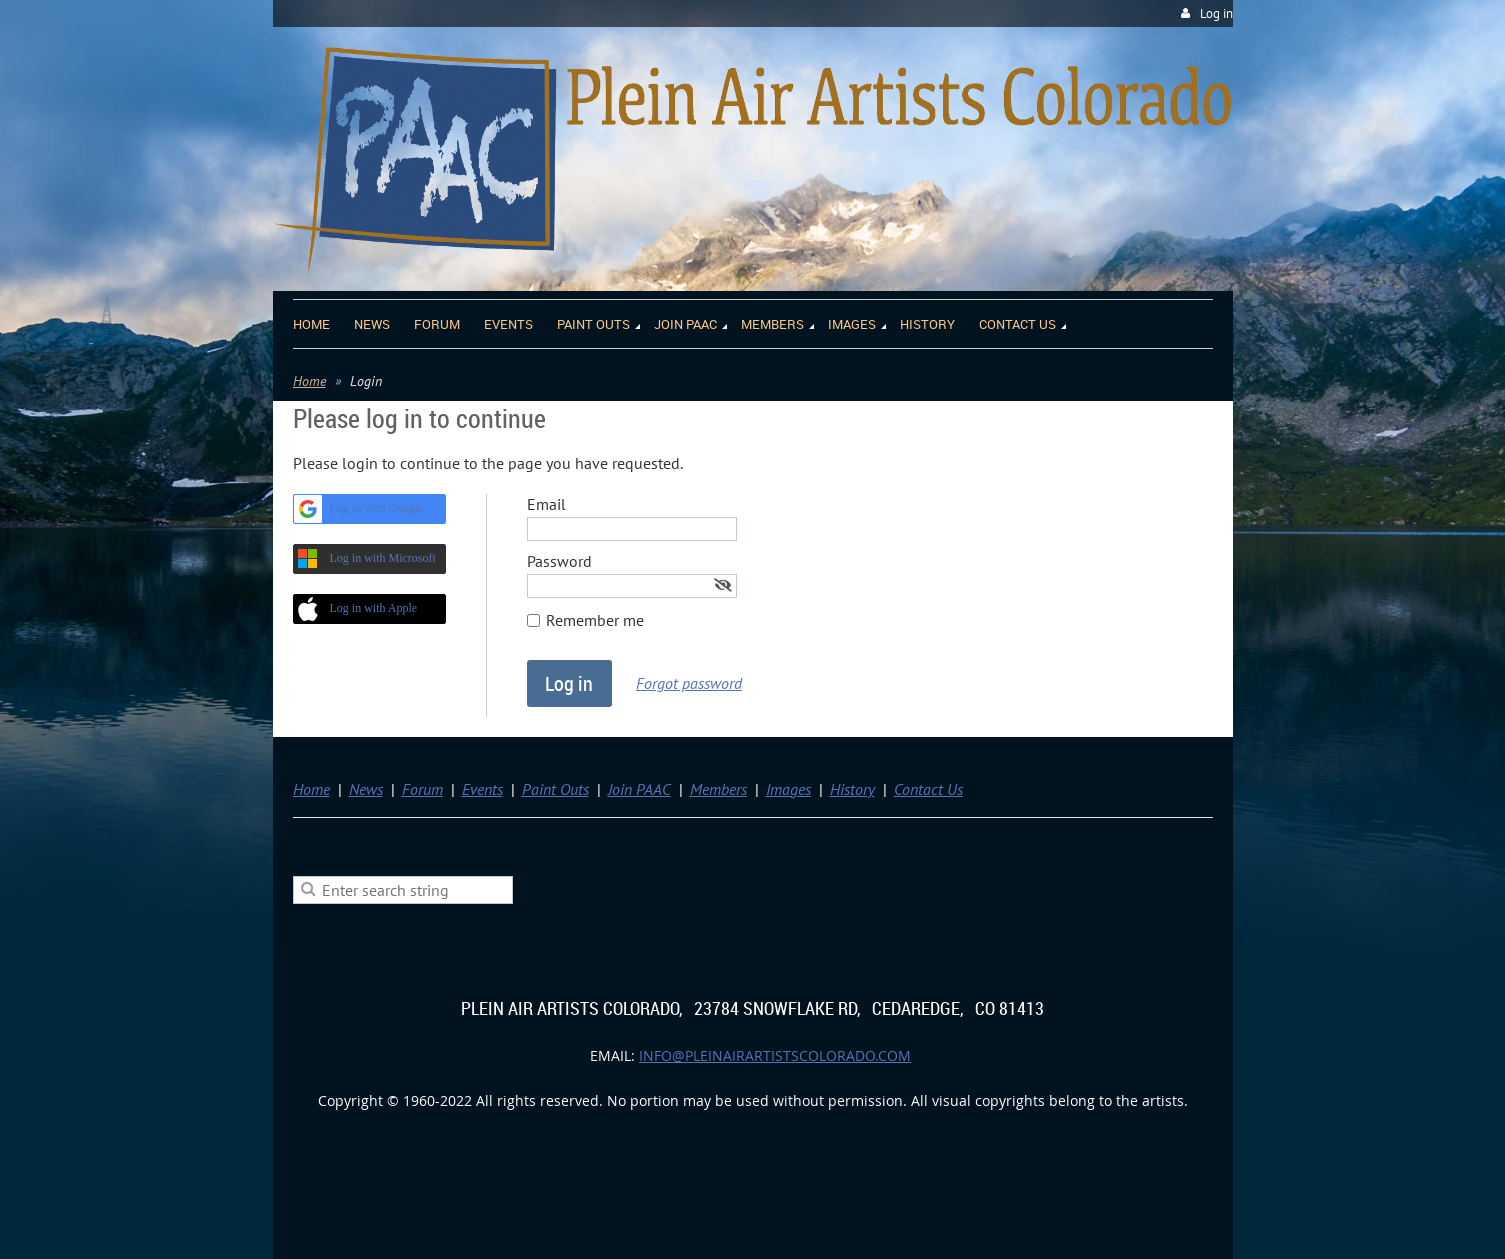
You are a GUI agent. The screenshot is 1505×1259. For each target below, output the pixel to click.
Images (788, 789)
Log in (1216, 13)
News (366, 789)
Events (482, 789)
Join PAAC (639, 789)
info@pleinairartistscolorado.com (775, 1055)
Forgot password (689, 683)
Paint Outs (555, 789)
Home (309, 381)
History (852, 789)
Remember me (595, 620)
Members (718, 789)
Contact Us (928, 789)
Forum (422, 789)
